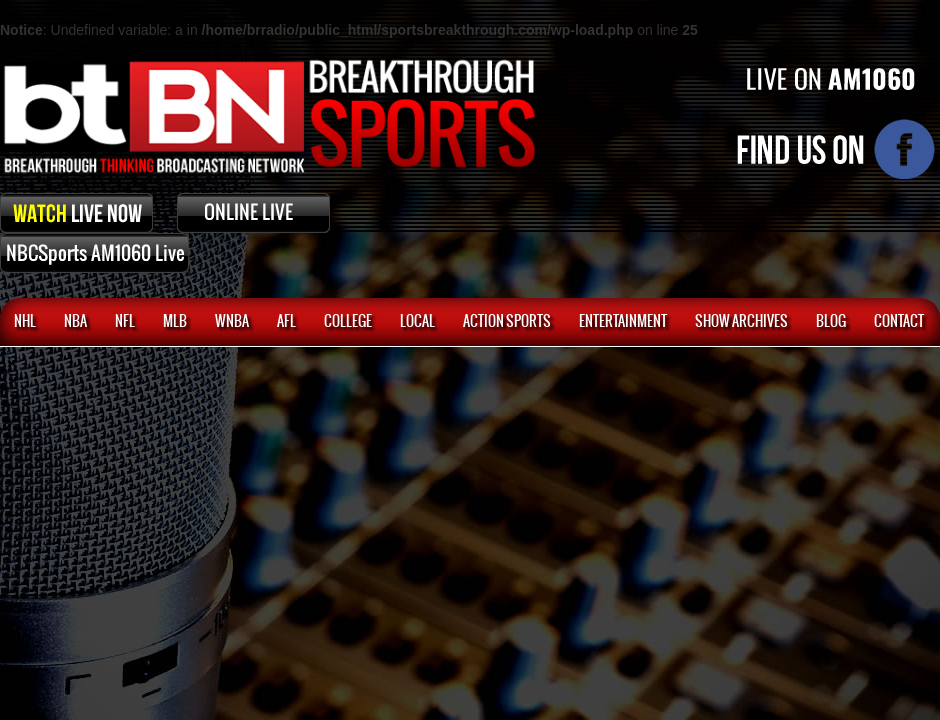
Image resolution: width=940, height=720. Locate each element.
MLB (175, 322)
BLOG (831, 322)
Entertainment (623, 322)
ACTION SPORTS (507, 322)
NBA (75, 322)
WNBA (232, 322)
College (348, 322)
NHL (25, 322)
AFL (286, 322)
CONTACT (899, 322)
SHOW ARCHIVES (741, 322)
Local (417, 322)
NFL (125, 322)
